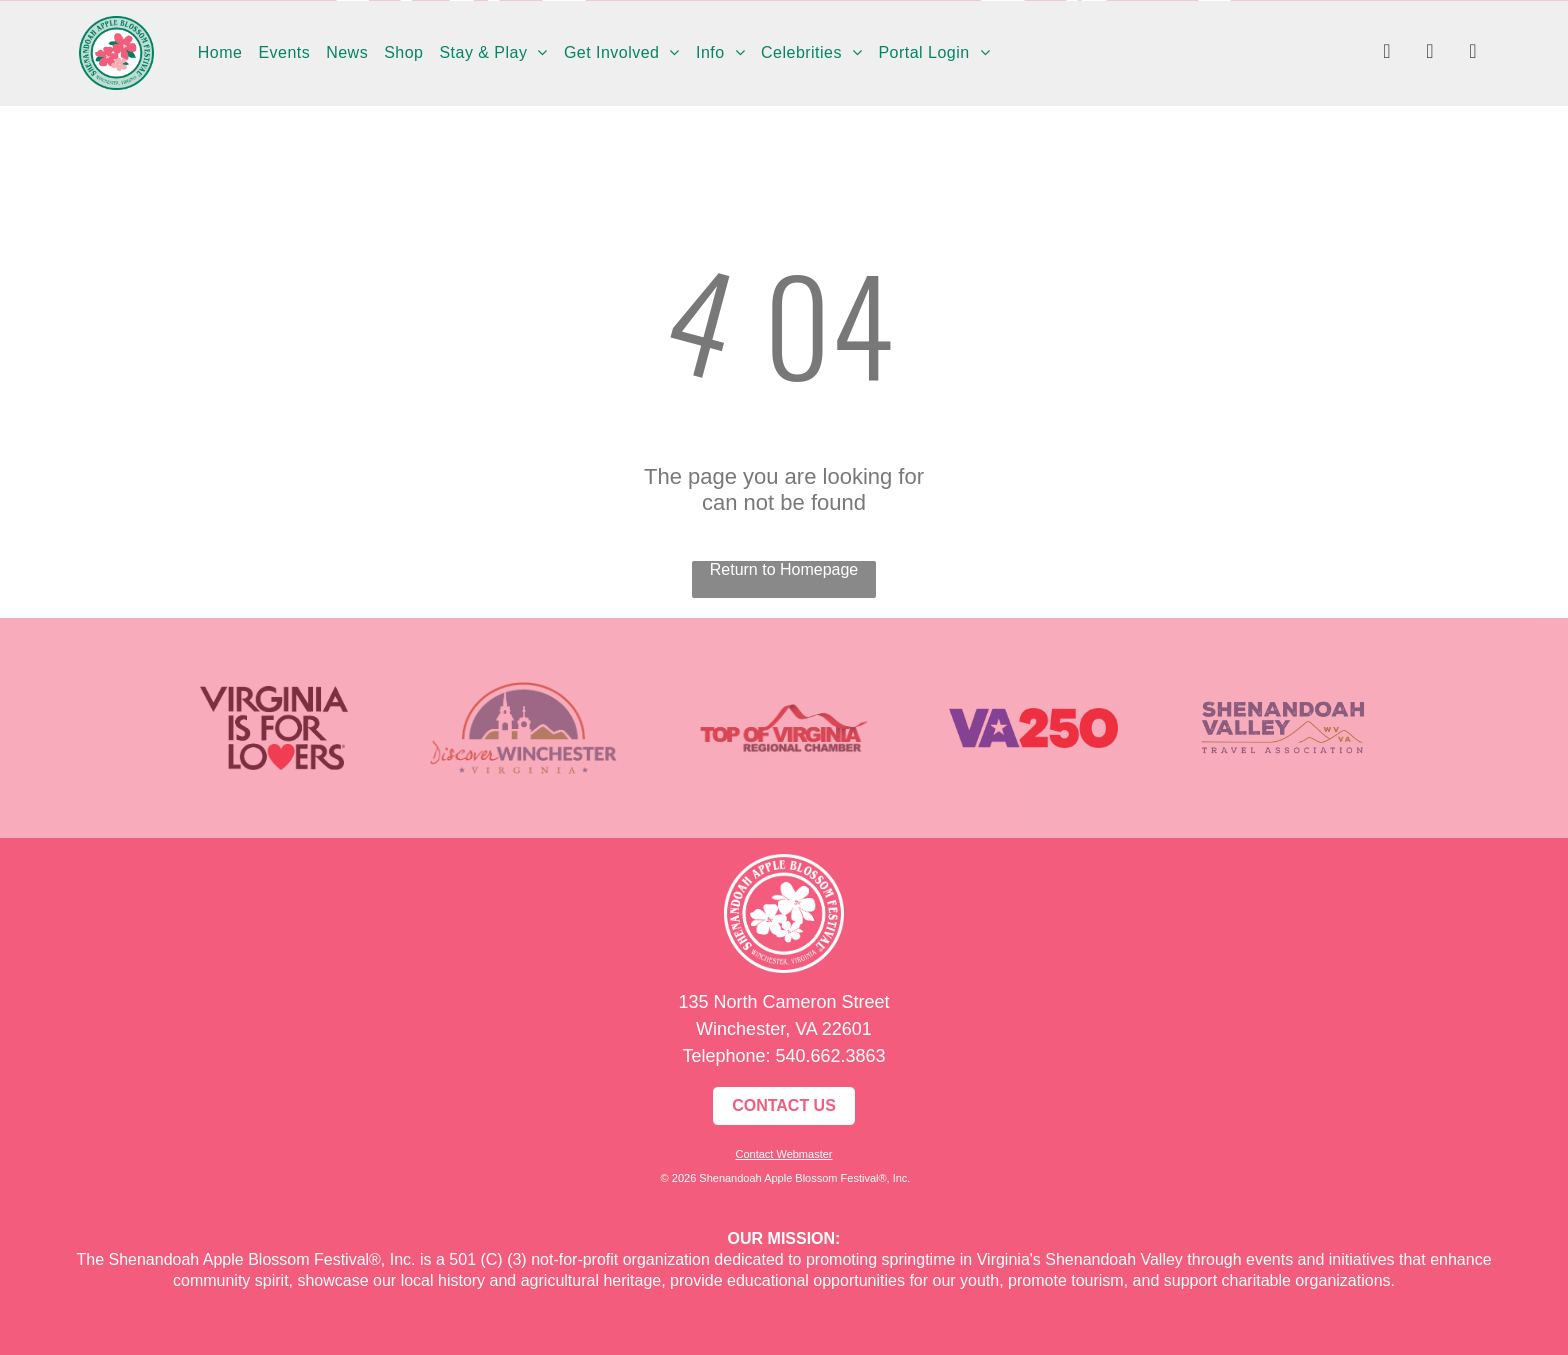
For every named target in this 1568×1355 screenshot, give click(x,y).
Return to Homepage (784, 569)
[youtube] (1473, 53)
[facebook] (1387, 53)
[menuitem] (220, 53)
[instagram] (1430, 53)
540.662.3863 (830, 1056)
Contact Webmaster (783, 1154)
